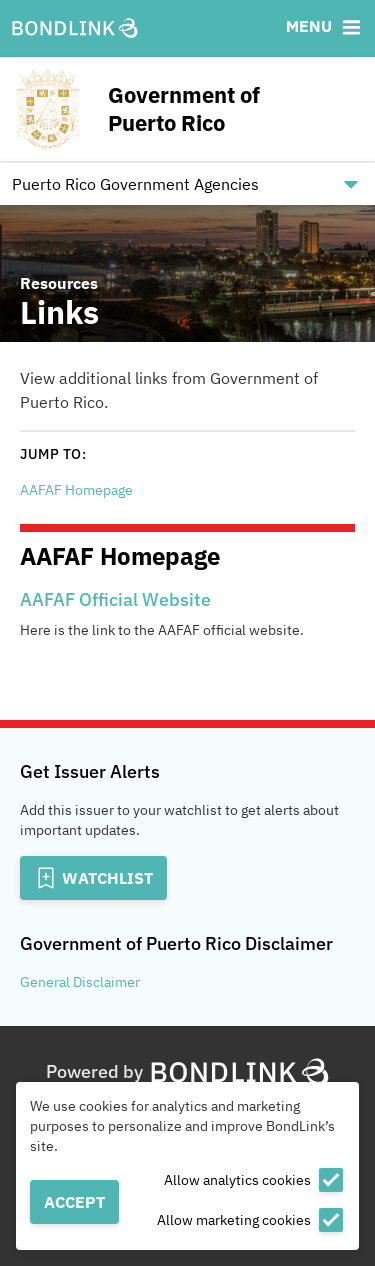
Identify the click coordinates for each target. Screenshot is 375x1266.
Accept (74, 1202)
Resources (59, 283)
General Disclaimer (80, 982)
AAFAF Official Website (115, 599)
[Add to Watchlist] (93, 878)
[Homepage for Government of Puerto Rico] (187, 109)
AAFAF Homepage (76, 490)
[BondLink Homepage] (75, 29)
